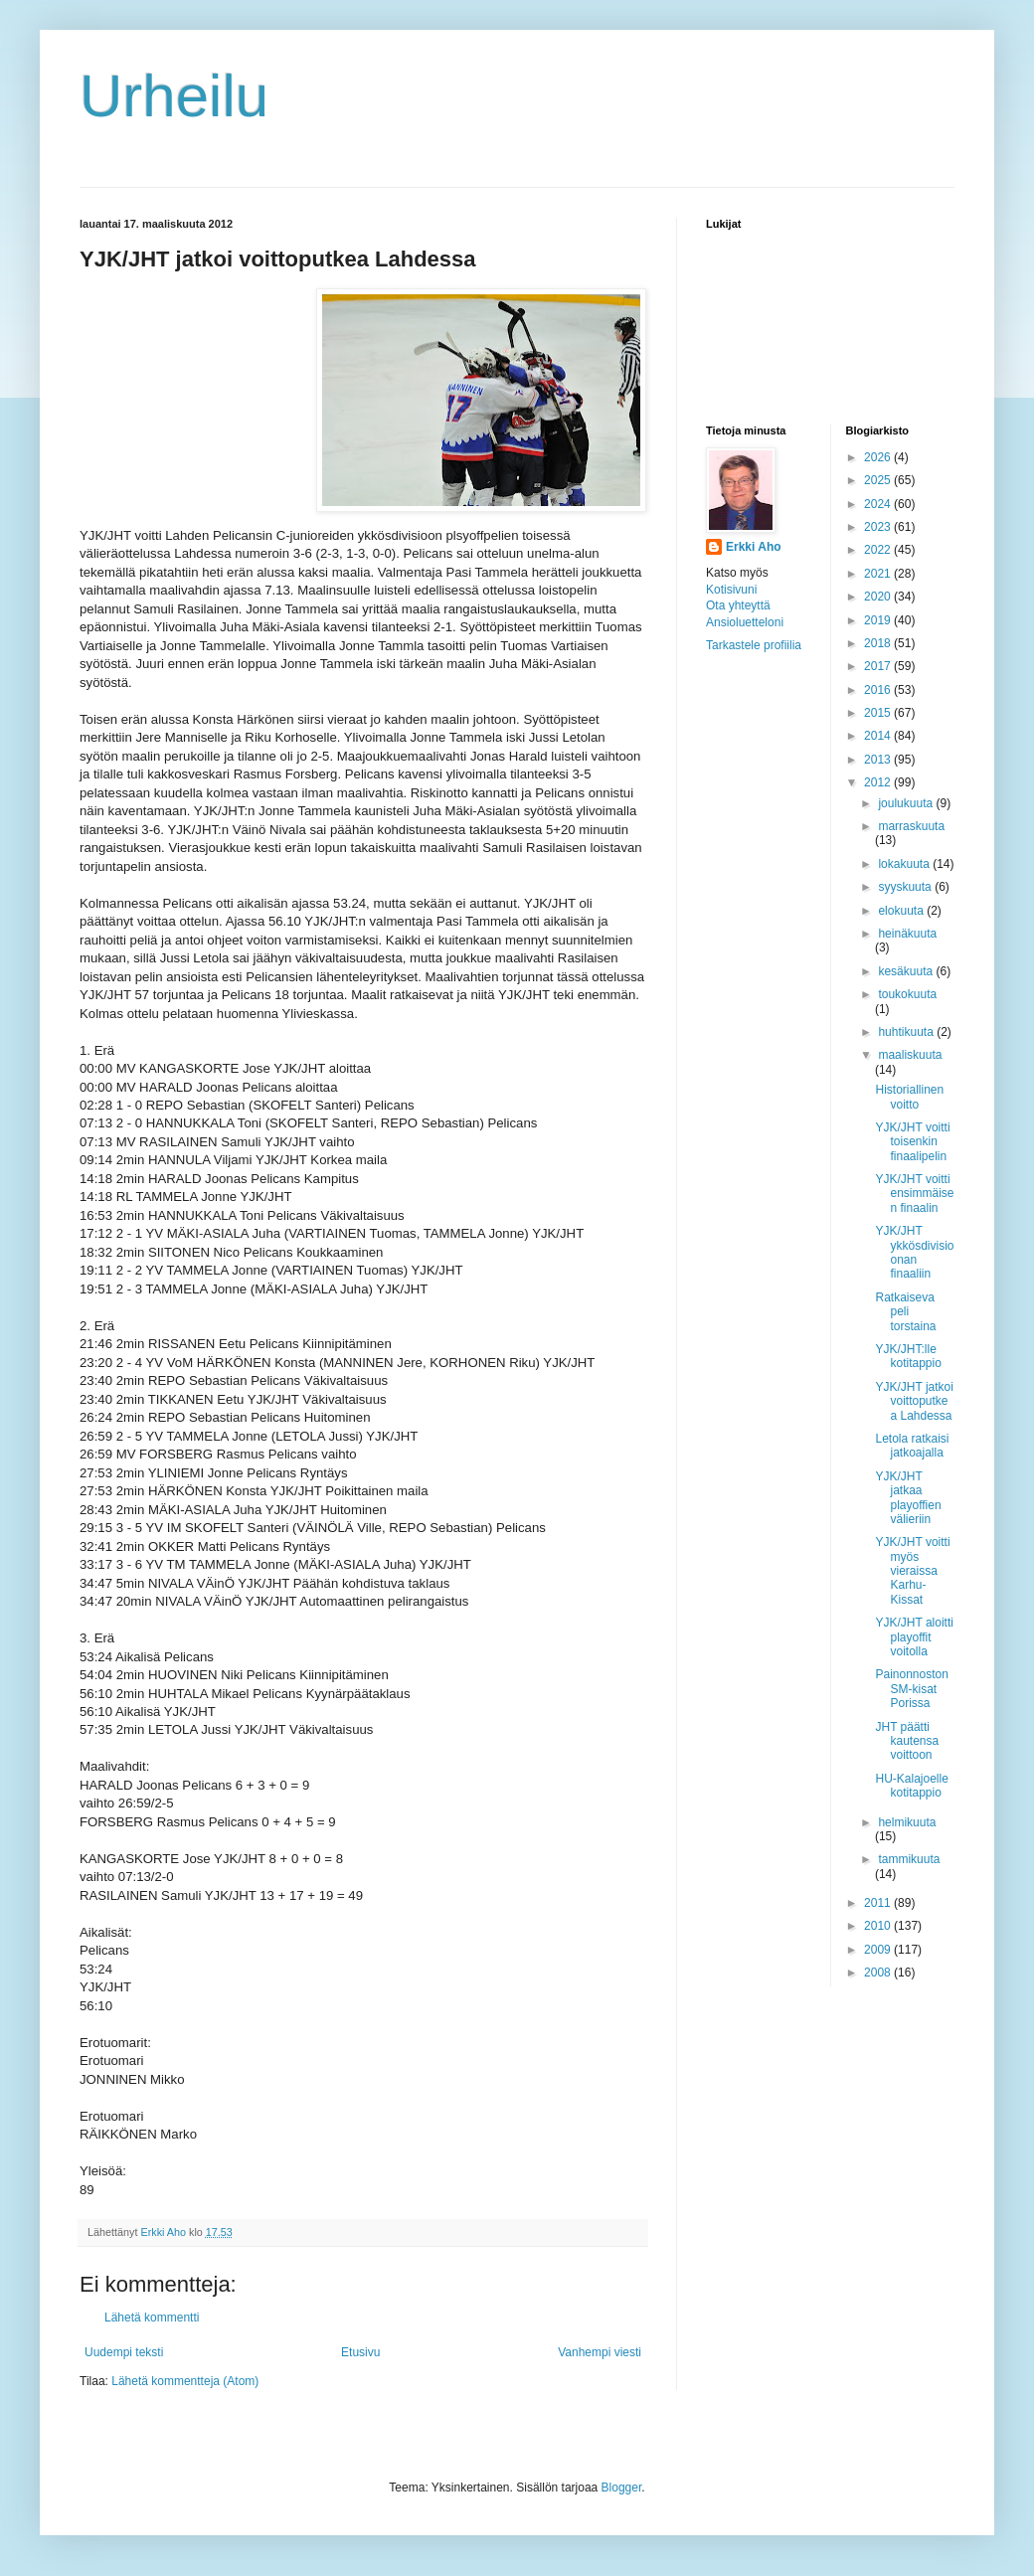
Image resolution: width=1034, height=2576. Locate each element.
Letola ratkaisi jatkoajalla (911, 1446)
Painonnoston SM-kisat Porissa (911, 1688)
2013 (879, 760)
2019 (879, 620)
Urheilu (174, 96)
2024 (879, 504)
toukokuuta (907, 994)
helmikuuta (907, 1822)
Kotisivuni (731, 590)
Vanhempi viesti (599, 2352)
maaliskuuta (910, 1055)
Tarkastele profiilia (753, 645)
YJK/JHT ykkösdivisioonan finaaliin (914, 1252)
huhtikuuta (907, 1032)
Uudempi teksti (124, 2352)
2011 (879, 1903)
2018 (879, 643)
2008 (879, 1972)
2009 (879, 1950)
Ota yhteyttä (738, 605)
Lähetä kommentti (151, 2317)
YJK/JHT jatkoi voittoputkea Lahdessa (913, 1401)
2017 (879, 666)
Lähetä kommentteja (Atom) (184, 2381)
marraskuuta (911, 826)
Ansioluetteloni (744, 622)
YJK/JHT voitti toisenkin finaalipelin (912, 1141)
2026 (879, 457)
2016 (879, 690)
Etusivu (360, 2352)
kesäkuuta (907, 971)
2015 (879, 713)
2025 (879, 480)
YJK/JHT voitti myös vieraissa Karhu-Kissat (912, 1571)
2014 (879, 736)
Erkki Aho (753, 547)
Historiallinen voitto (909, 1097)
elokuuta (902, 911)
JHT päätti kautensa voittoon (907, 1741)
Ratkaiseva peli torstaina (905, 1311)
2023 (879, 527)
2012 (879, 782)
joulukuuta (907, 803)
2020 (879, 596)
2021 (879, 574)
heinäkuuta (907, 934)
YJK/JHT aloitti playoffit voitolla (913, 1637)
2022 (879, 550)
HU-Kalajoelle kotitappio (911, 1786)
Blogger (622, 2487)
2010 (879, 1926)
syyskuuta (906, 887)
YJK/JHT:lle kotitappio (908, 1356)
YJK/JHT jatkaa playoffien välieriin (908, 1497)
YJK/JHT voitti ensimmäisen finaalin (914, 1193)
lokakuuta (905, 864)
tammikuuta (909, 1859)
